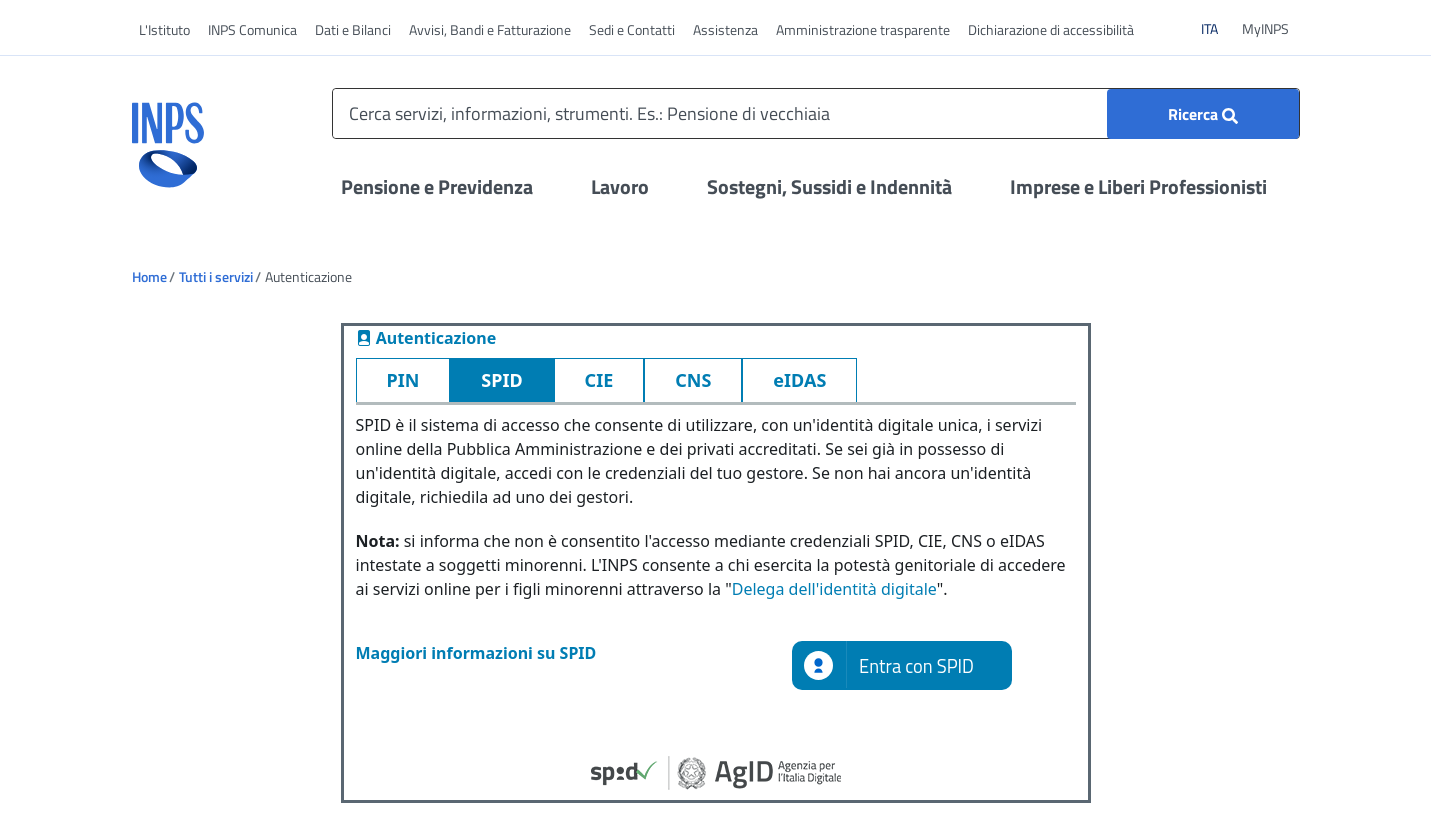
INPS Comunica (252, 29)
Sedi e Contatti (632, 29)
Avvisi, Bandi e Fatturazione (490, 29)
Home (149, 276)
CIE (599, 380)
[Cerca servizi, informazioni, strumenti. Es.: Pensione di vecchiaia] (816, 113)
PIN (403, 380)
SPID (501, 380)
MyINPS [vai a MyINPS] (1265, 28)
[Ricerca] (1203, 114)
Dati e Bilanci (353, 29)
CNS (693, 380)
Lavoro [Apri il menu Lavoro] (620, 186)
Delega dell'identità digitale (834, 589)
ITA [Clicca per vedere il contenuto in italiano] (1217, 28)
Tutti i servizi (216, 276)
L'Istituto (164, 29)
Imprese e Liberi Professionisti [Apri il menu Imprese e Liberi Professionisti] (1138, 186)
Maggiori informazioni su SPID (476, 653)
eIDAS (799, 380)
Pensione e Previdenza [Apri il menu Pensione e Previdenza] (437, 186)
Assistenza (725, 29)
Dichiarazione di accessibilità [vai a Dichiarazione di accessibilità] (1051, 29)
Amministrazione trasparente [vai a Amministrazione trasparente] (863, 29)
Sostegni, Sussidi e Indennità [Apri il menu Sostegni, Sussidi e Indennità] (829, 186)
